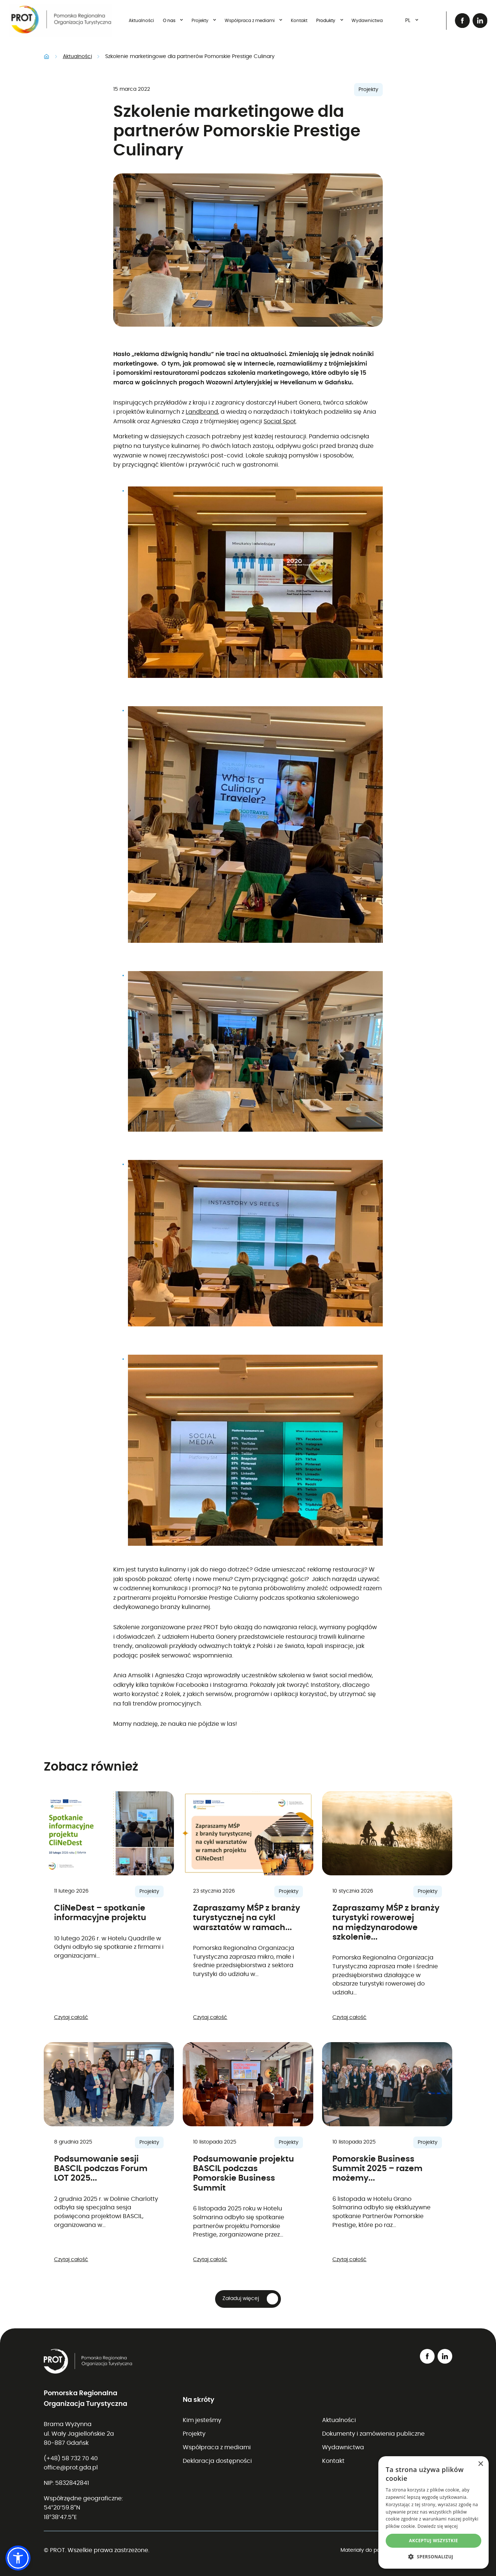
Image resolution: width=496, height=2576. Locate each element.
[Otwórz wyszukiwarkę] (433, 20)
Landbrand (202, 412)
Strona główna (47, 57)
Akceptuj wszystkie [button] (433, 2540)
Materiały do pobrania (368, 2550)
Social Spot (280, 421)
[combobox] (409, 20)
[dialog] (433, 2512)
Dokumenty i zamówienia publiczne (373, 2434)
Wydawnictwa (367, 20)
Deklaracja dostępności (217, 2461)
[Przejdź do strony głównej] (60, 20)
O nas (174, 20)
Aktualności (141, 20)
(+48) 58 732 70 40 (71, 2458)
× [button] (480, 2464)
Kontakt (299, 20)
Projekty (205, 20)
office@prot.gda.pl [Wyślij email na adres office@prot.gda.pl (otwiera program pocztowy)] (71, 2468)
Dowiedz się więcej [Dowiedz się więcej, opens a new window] (437, 2526)
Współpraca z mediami (255, 20)
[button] (248, 2298)
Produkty (330, 20)
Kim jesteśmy (202, 2420)
